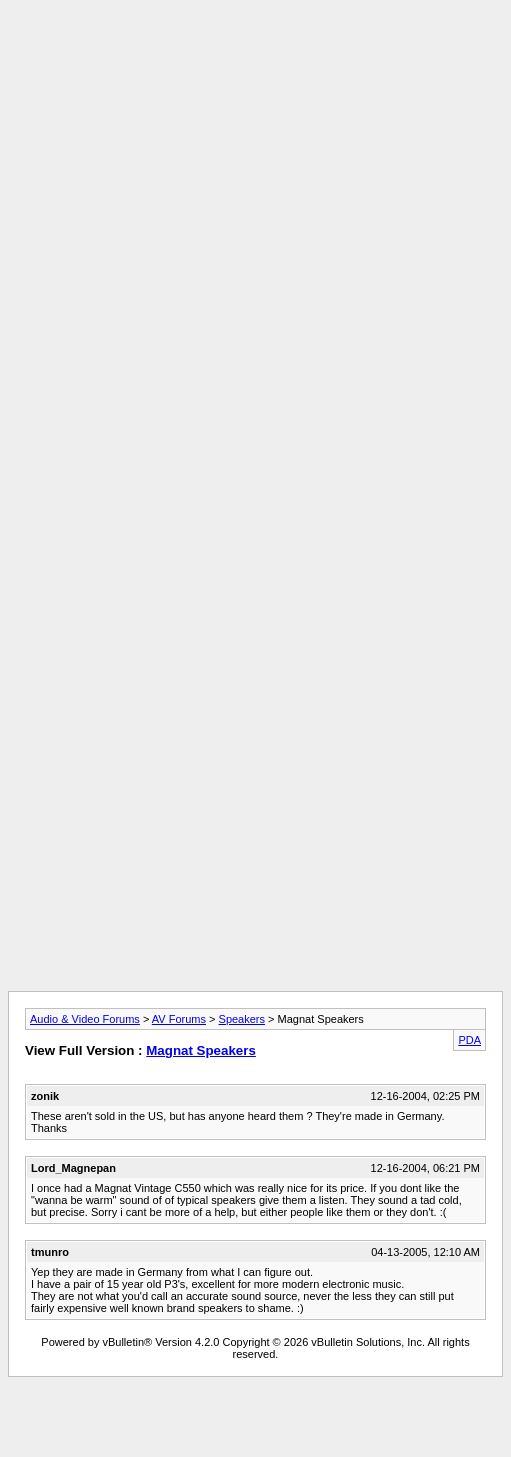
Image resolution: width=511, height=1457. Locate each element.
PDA (469, 1040)
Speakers (242, 1019)
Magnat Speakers (201, 1050)
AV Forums (179, 1019)
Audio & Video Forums (85, 1019)
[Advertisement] (251, 195)
